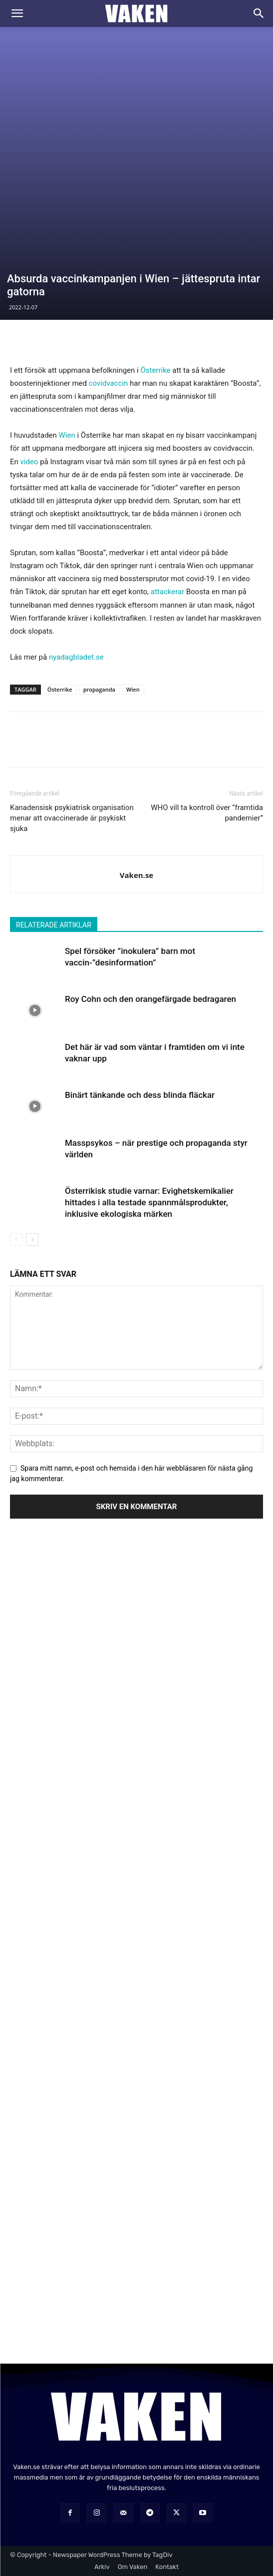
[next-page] (32, 1239)
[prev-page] (16, 1239)
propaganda (99, 689)
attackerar (167, 591)
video (29, 461)
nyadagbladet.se (76, 657)
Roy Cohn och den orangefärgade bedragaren (150, 999)
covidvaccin (108, 383)
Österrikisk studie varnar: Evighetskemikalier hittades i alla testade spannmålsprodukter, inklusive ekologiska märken (149, 1202)
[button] (17, 13)
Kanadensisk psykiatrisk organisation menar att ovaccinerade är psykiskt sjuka (72, 818)
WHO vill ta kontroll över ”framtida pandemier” (207, 813)
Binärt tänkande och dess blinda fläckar (140, 1095)
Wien (67, 435)
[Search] (259, 13)
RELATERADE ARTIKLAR (53, 925)
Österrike (155, 370)
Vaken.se (136, 875)
